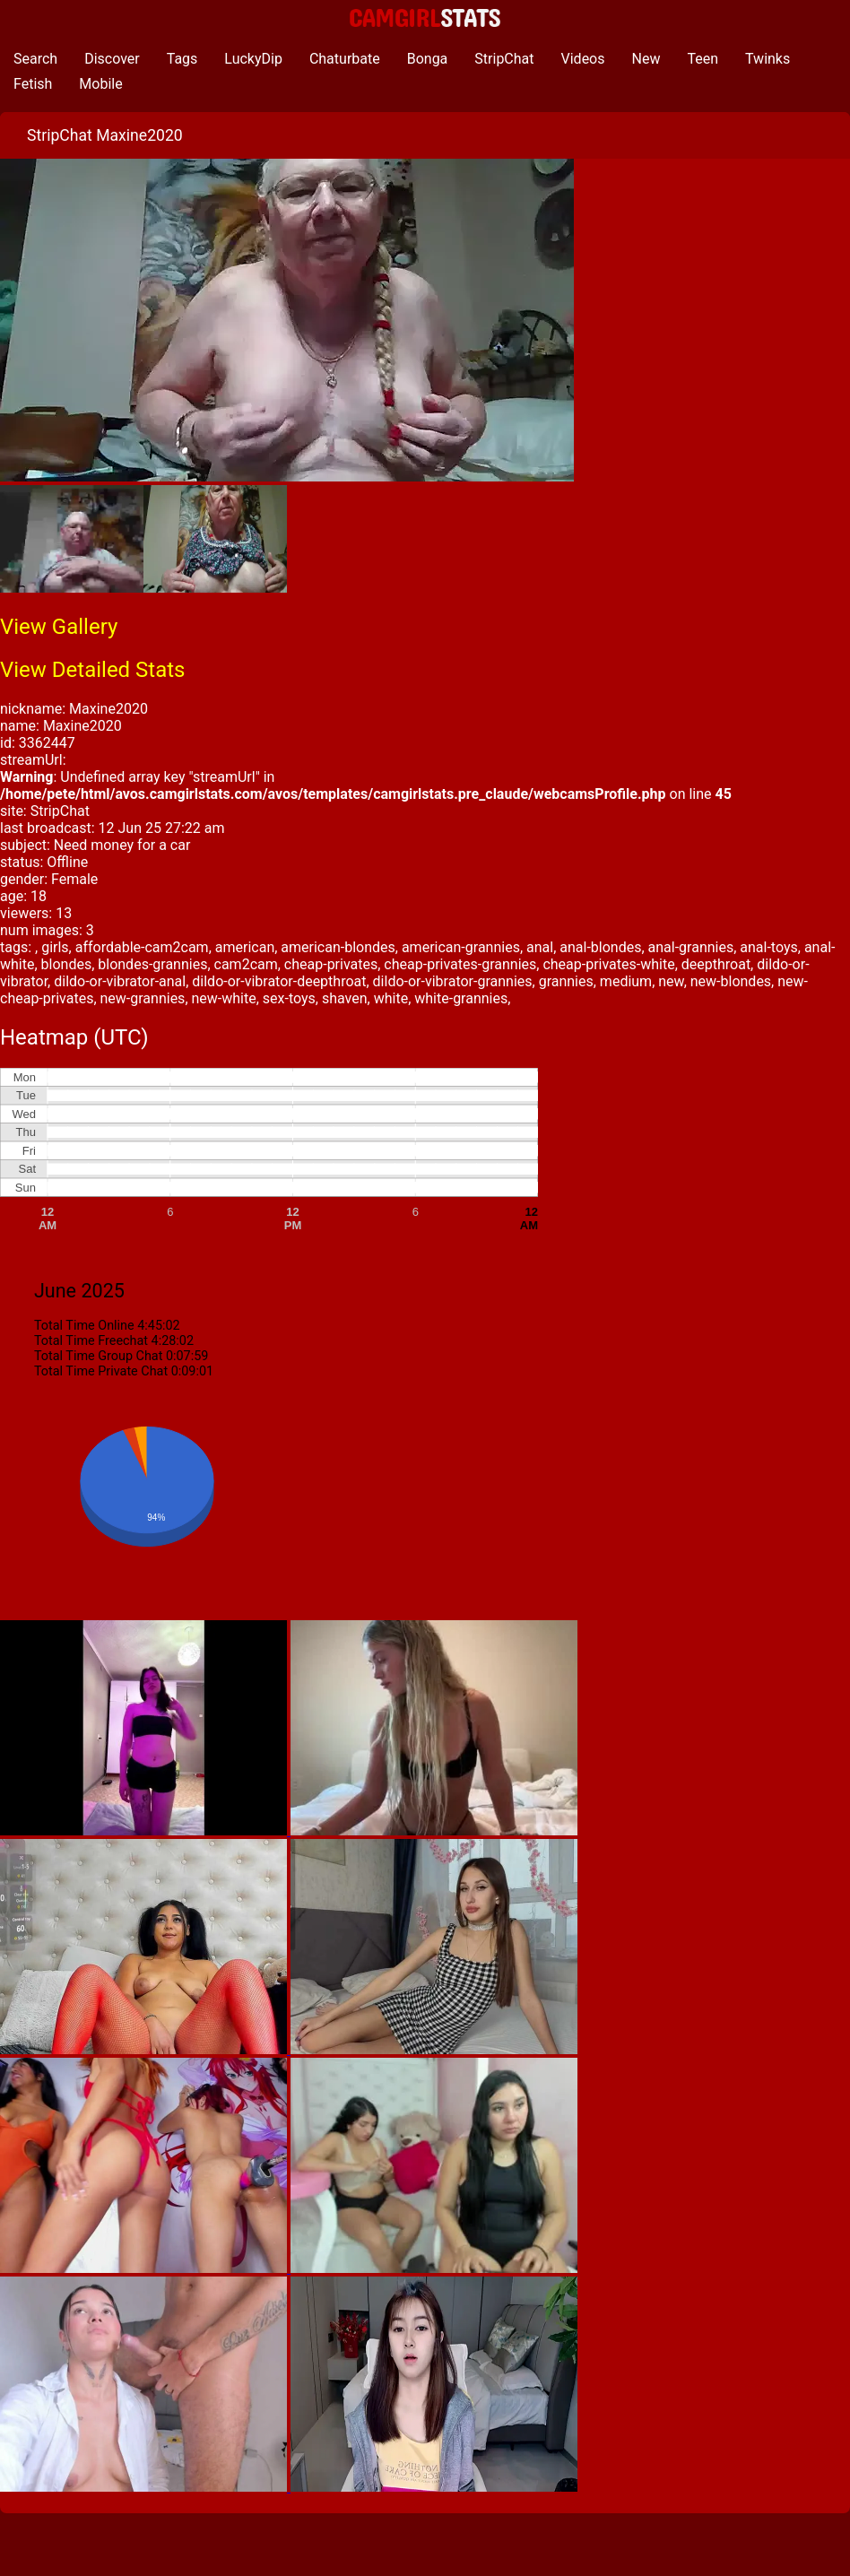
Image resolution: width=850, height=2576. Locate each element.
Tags (182, 58)
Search (35, 58)
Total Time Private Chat (101, 1371)
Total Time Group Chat (98, 1356)
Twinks (767, 58)
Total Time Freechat (91, 1341)
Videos (583, 58)
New (646, 58)
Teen (702, 58)
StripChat (503, 58)
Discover (112, 58)
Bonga (427, 58)
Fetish (32, 83)
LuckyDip (253, 58)
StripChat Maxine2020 (105, 135)
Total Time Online (84, 1325)
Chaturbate (344, 58)
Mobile (100, 83)
